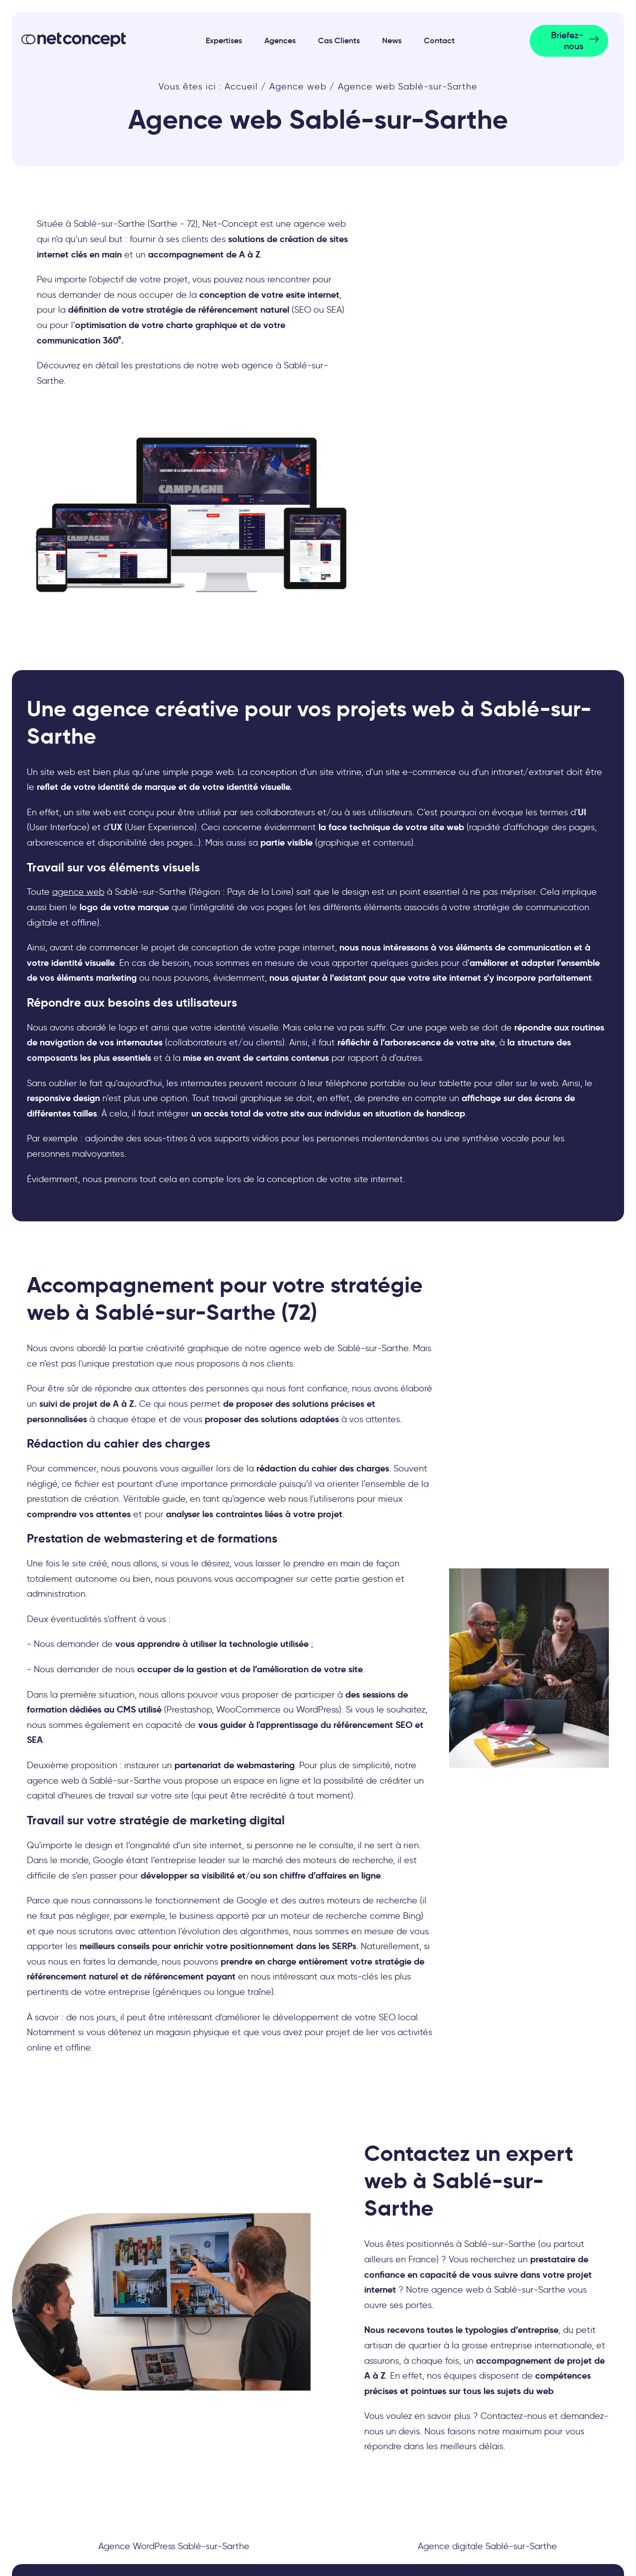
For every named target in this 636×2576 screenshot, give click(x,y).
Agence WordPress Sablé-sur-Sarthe (173, 2546)
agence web (78, 891)
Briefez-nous (567, 41)
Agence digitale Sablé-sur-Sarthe (487, 2546)
